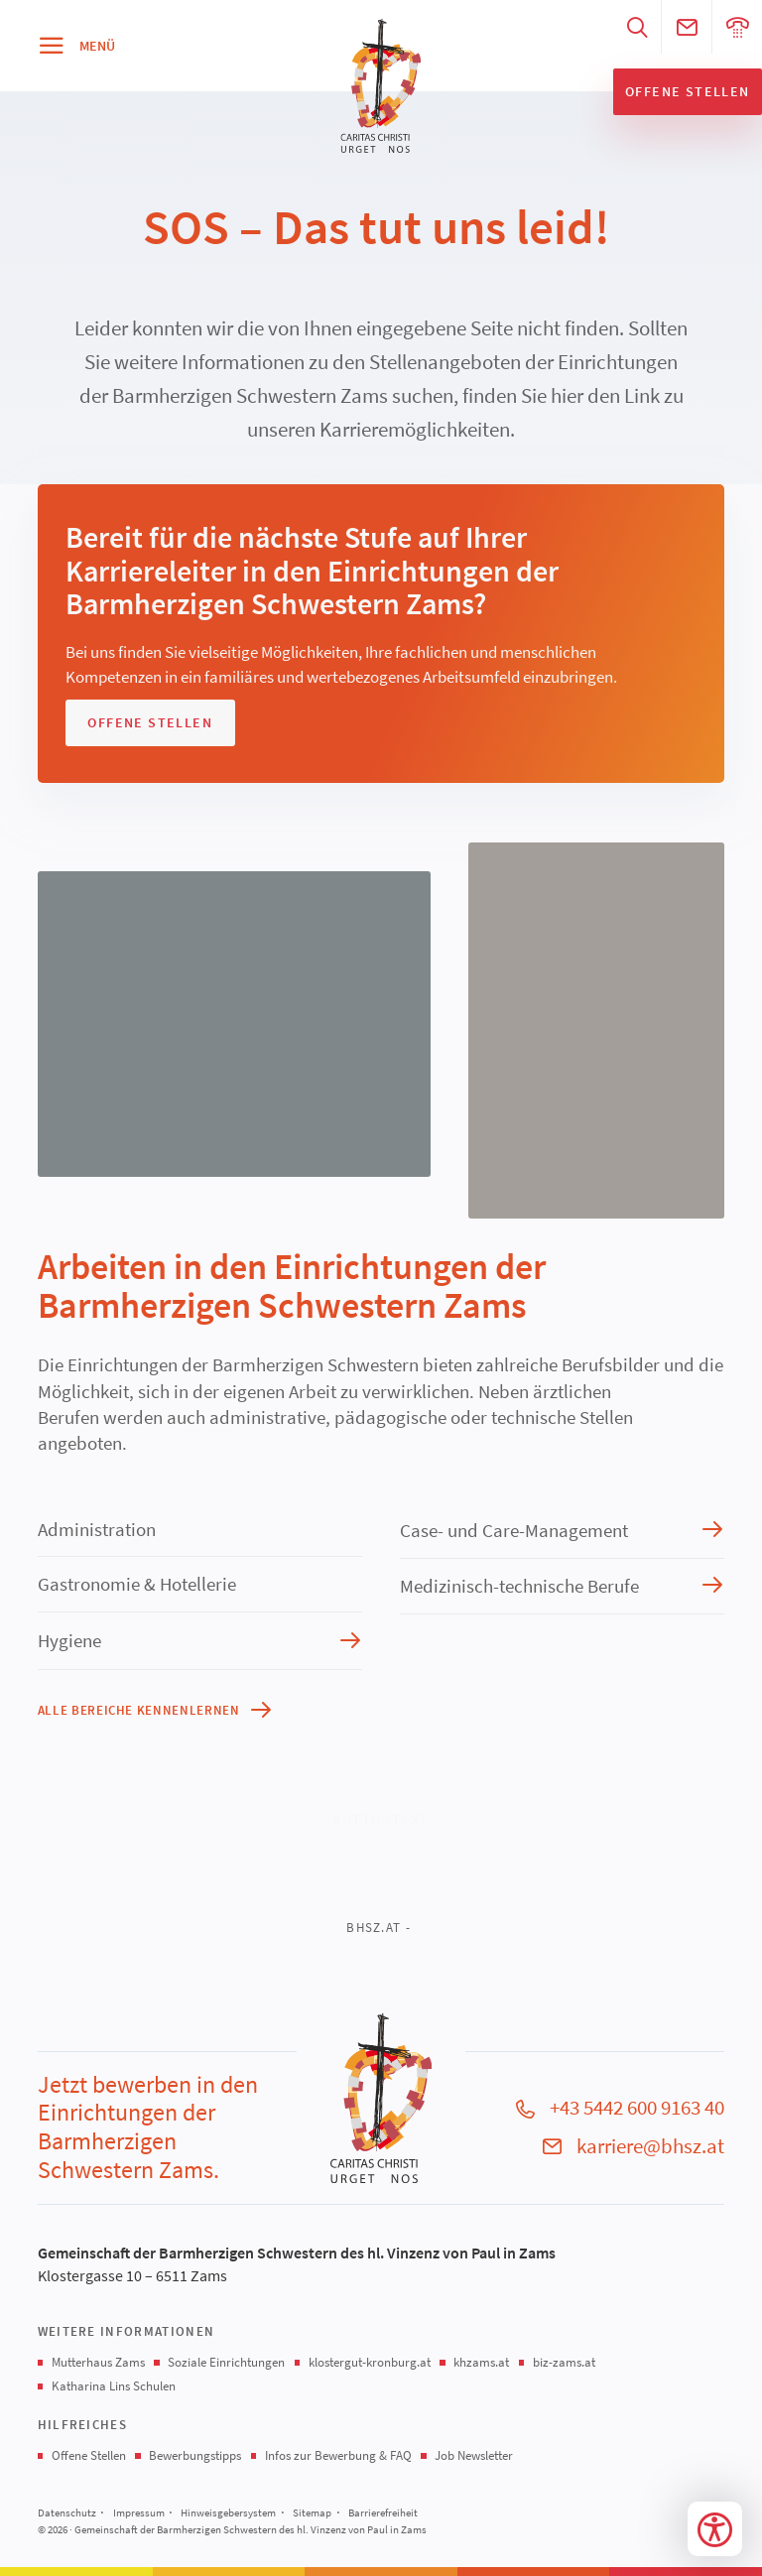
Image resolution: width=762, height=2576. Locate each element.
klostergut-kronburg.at (370, 2362)
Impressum (139, 2512)
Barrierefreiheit (383, 2512)
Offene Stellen (89, 2455)
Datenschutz (67, 2512)
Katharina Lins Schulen (114, 2386)
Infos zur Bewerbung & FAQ (338, 2455)
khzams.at (481, 2362)
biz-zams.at (564, 2362)
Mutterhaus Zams (98, 2362)
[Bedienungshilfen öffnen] (715, 2529)
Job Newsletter (474, 2455)
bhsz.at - (378, 1927)
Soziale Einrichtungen (226, 2362)
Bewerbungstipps (195, 2455)
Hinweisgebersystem (228, 2512)
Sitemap (312, 2512)
